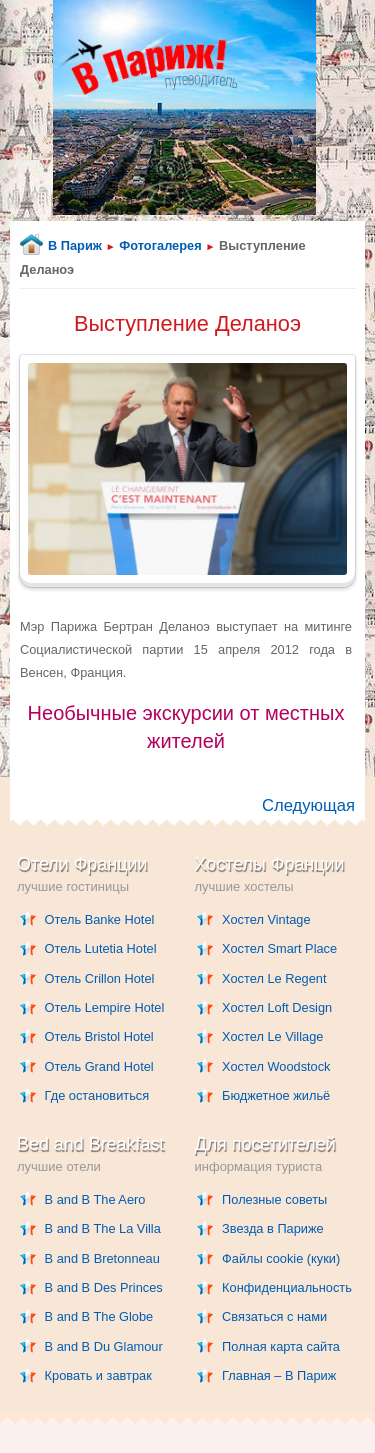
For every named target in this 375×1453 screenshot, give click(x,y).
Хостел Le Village (272, 1036)
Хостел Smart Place (279, 948)
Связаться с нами (274, 1316)
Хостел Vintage (266, 919)
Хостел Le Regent (274, 978)
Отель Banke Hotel (100, 919)
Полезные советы (274, 1199)
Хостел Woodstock (276, 1066)
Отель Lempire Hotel (105, 1007)
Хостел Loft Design (277, 1007)
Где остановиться (97, 1095)
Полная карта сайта (281, 1346)
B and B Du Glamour (104, 1346)
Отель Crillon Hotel (100, 978)
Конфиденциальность (287, 1287)
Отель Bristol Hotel (99, 1036)
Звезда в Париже (273, 1228)
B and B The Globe (99, 1316)
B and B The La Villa (103, 1228)
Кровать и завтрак (98, 1375)
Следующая (308, 805)
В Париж (75, 245)
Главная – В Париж (279, 1375)
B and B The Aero (95, 1199)
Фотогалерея (160, 245)
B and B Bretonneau (102, 1258)
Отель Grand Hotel (99, 1066)
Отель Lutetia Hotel (101, 948)
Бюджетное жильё (276, 1095)
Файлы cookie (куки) (281, 1258)
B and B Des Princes (104, 1287)
